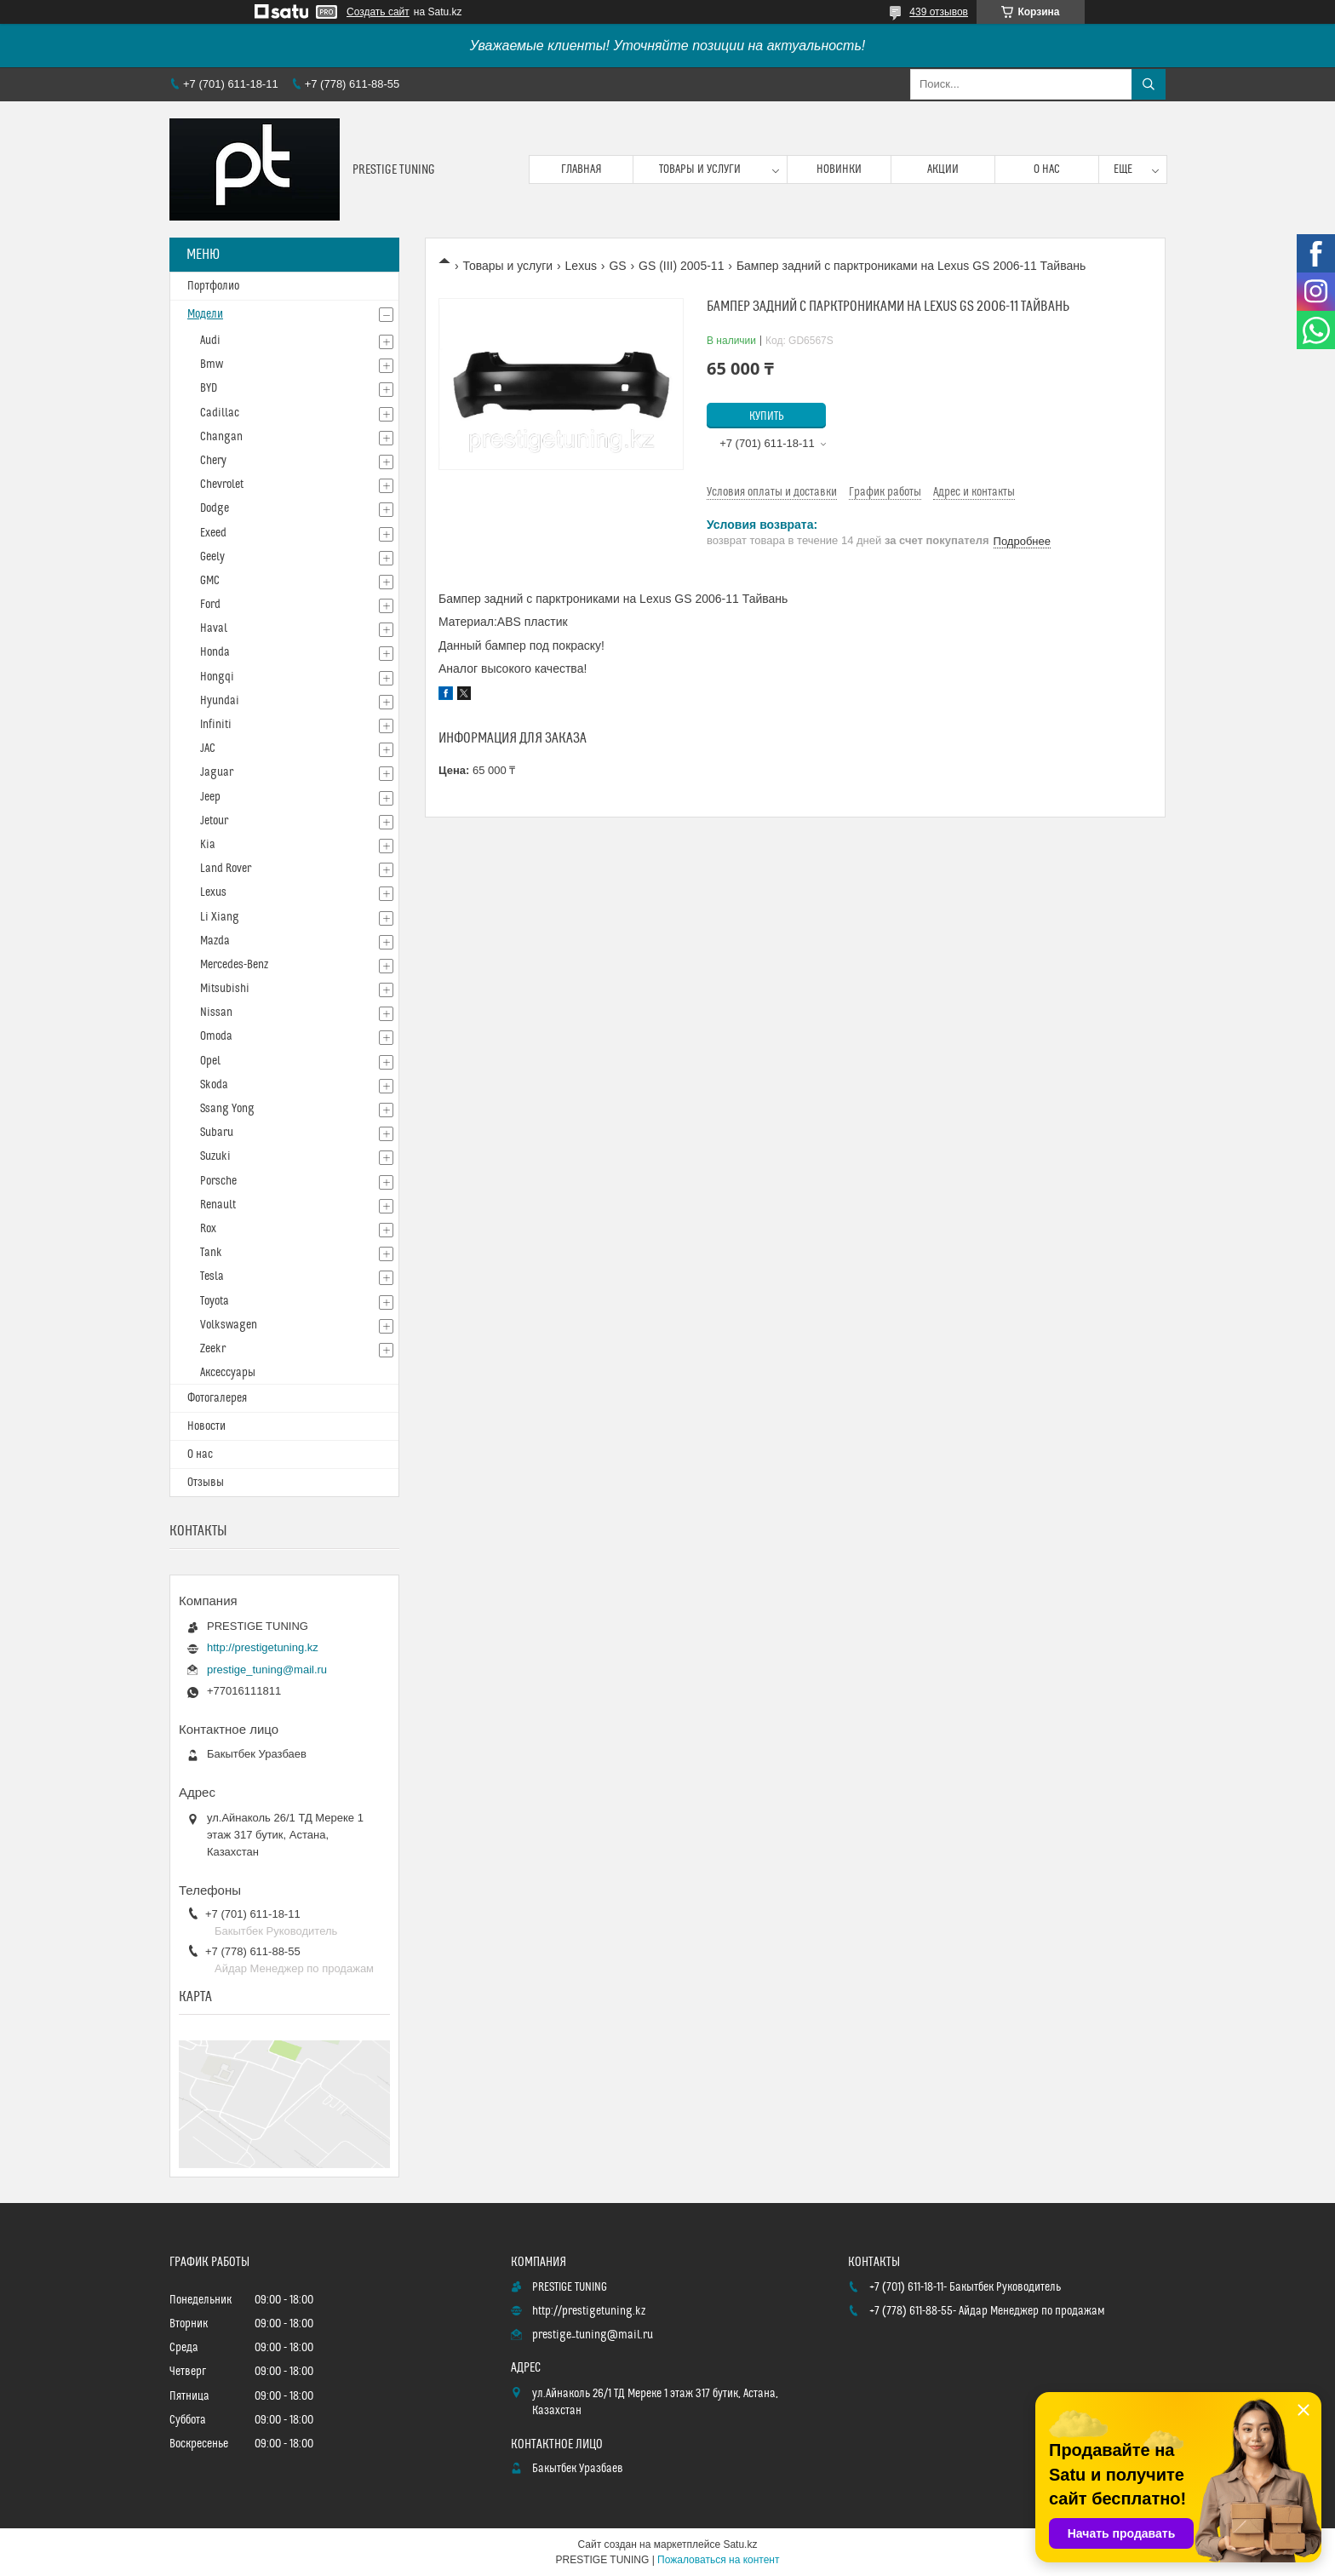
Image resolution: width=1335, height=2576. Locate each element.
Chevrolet (222, 484)
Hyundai (219, 701)
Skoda (214, 1085)
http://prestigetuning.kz (262, 1647)
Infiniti (216, 724)
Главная (581, 169)
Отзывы (205, 1482)
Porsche (218, 1181)
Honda (215, 652)
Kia (207, 845)
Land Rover (225, 868)
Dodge (214, 508)
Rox (208, 1229)
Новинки (839, 169)
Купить (766, 416)
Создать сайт (378, 12)
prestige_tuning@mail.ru (267, 1669)
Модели (205, 314)
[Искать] (1149, 84)
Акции (943, 169)
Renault (218, 1205)
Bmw (211, 364)
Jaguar (216, 772)
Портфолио (213, 286)
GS (617, 266)
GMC (210, 581)
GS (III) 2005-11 (681, 266)
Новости (206, 1426)
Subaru (216, 1132)
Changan (221, 437)
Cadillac (219, 413)
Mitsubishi (224, 988)
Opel (210, 1061)
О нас (1047, 169)
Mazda (215, 941)
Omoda (216, 1036)
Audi (210, 340)
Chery (213, 461)
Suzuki (215, 1156)
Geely (212, 557)
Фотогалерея (217, 1398)
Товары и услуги (700, 169)
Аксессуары (227, 1373)
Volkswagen (228, 1325)
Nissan (216, 1012)
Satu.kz (740, 2544)
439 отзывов (938, 12)
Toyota (214, 1301)
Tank (211, 1252)
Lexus (581, 266)
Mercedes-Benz (234, 965)
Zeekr (213, 1349)
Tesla (212, 1276)
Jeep (210, 797)
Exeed (213, 533)
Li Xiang (219, 917)
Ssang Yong (227, 1109)
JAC (207, 748)
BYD (208, 388)
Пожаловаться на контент (718, 2560)
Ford (210, 604)
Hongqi (217, 677)
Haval (213, 628)
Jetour (214, 821)
